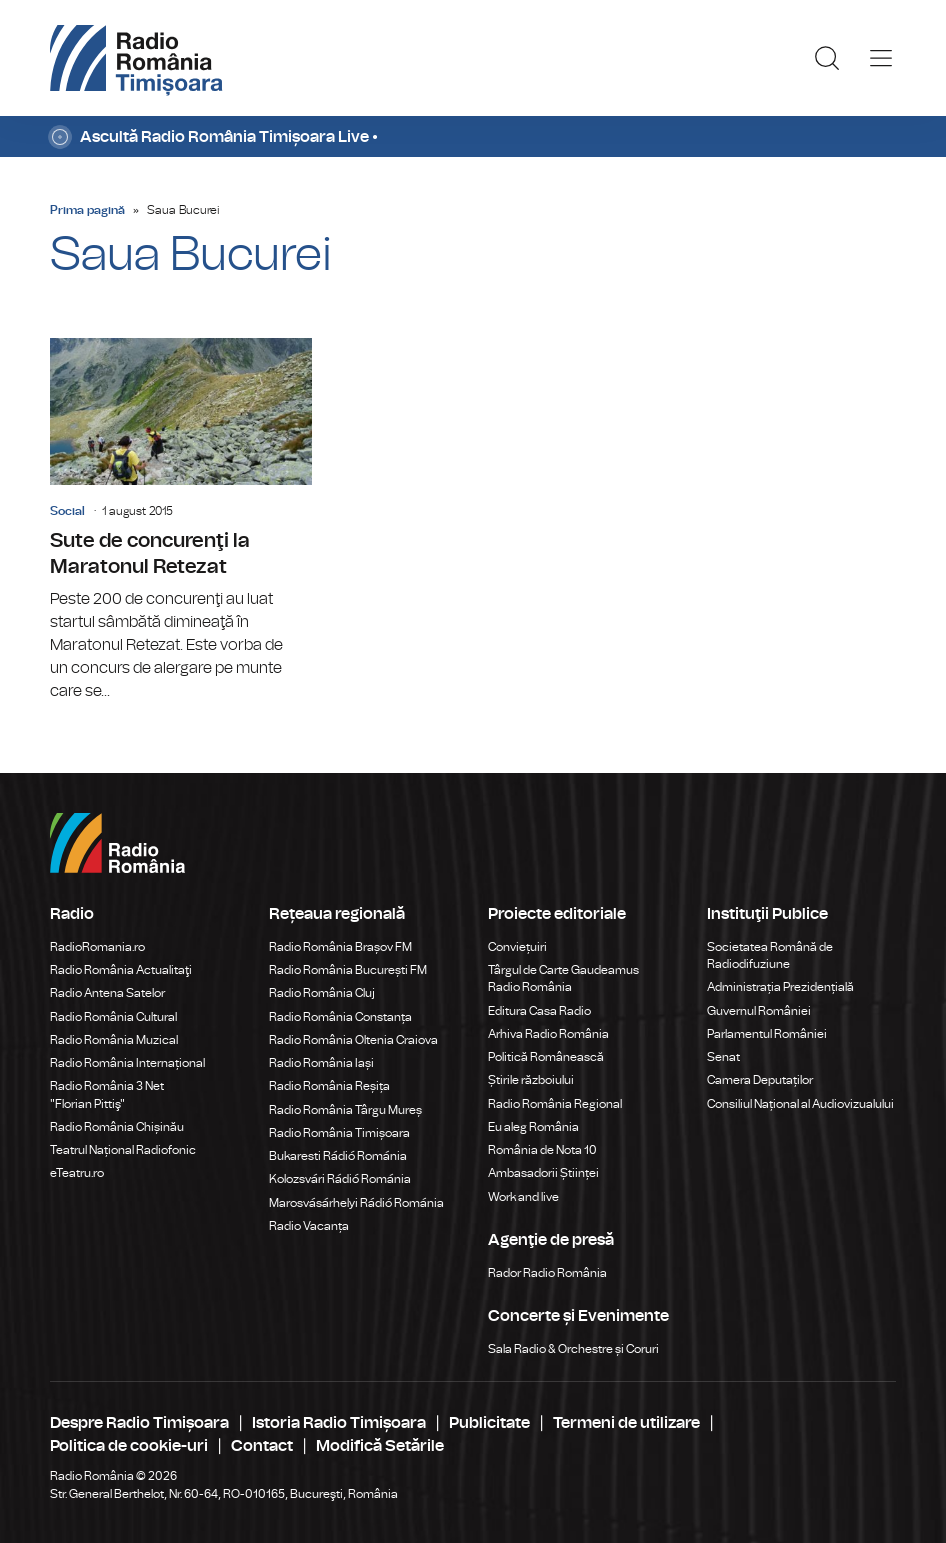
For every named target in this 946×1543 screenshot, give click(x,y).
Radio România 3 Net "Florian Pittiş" (107, 1094)
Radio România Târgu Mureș (345, 1110)
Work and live (523, 1197)
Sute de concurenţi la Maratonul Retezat (181, 520)
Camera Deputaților (760, 1080)
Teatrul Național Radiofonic (123, 1150)
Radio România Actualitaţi (121, 970)
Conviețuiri (517, 947)
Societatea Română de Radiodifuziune (770, 955)
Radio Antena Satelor (107, 993)
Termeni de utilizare (626, 1423)
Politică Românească (546, 1057)
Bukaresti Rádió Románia (338, 1156)
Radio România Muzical (114, 1040)
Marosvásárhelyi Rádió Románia (356, 1203)
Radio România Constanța (340, 1017)
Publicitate (489, 1423)
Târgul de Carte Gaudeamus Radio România (563, 978)
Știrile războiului (531, 1080)
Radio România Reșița (329, 1086)
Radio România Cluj (322, 993)
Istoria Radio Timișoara (339, 1423)
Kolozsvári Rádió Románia (340, 1179)
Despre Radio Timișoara (139, 1423)
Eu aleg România (533, 1127)
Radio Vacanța (309, 1226)
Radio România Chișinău (117, 1127)
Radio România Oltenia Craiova (353, 1040)
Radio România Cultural (113, 1017)
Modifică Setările (380, 1446)
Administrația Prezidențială (780, 987)
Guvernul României (759, 1011)
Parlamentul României (767, 1034)
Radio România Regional (555, 1104)
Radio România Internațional (127, 1063)
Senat (723, 1057)
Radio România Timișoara (339, 1133)
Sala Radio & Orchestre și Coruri (573, 1349)
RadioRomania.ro (97, 947)
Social (67, 511)
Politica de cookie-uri (129, 1446)
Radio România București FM (348, 970)
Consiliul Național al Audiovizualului (800, 1104)
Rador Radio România (547, 1273)
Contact (262, 1446)
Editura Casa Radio (539, 1011)
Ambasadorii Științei (543, 1173)
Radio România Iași (321, 1063)
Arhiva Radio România (548, 1034)
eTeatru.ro (77, 1173)
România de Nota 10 (542, 1150)
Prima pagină (87, 210)
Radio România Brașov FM (340, 947)
